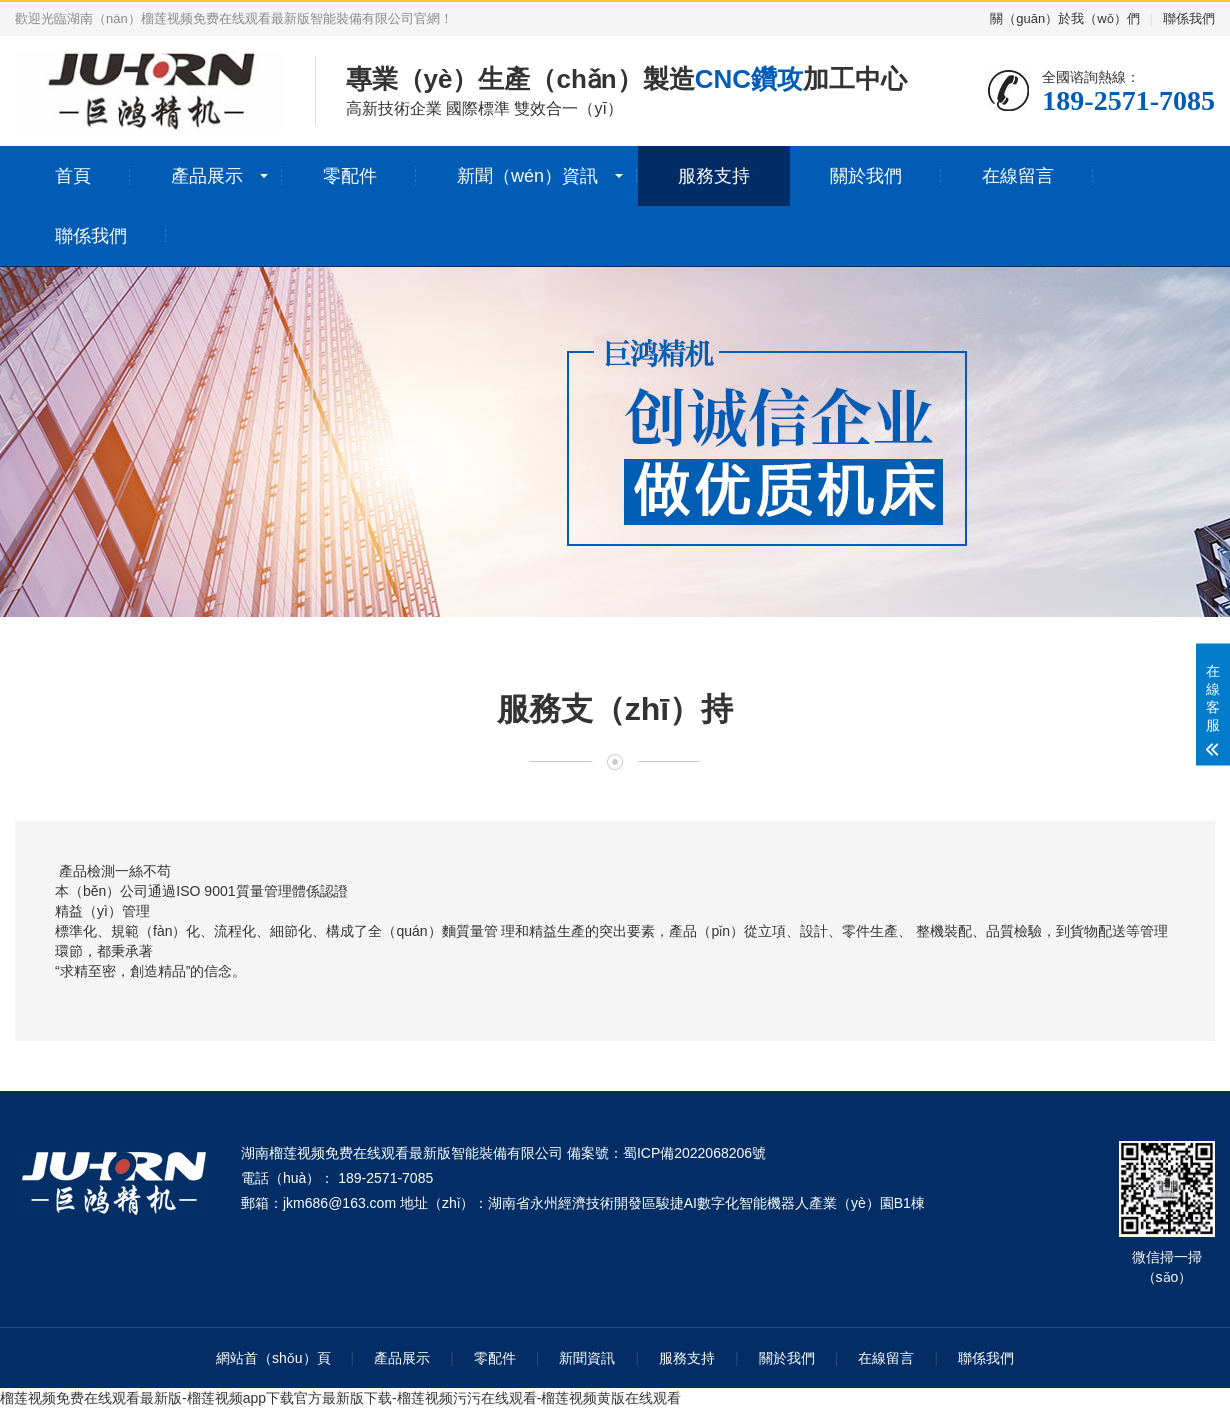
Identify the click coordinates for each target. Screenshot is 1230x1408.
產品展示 (207, 176)
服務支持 (714, 176)
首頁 (73, 176)
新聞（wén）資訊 (527, 176)
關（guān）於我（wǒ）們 (1064, 18)
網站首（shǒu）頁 (273, 1358)
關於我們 (866, 176)
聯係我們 (1189, 18)
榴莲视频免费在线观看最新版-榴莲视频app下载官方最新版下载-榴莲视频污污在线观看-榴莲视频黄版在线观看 (340, 1398)
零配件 (350, 176)
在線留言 (1018, 176)
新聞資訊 (587, 1358)
